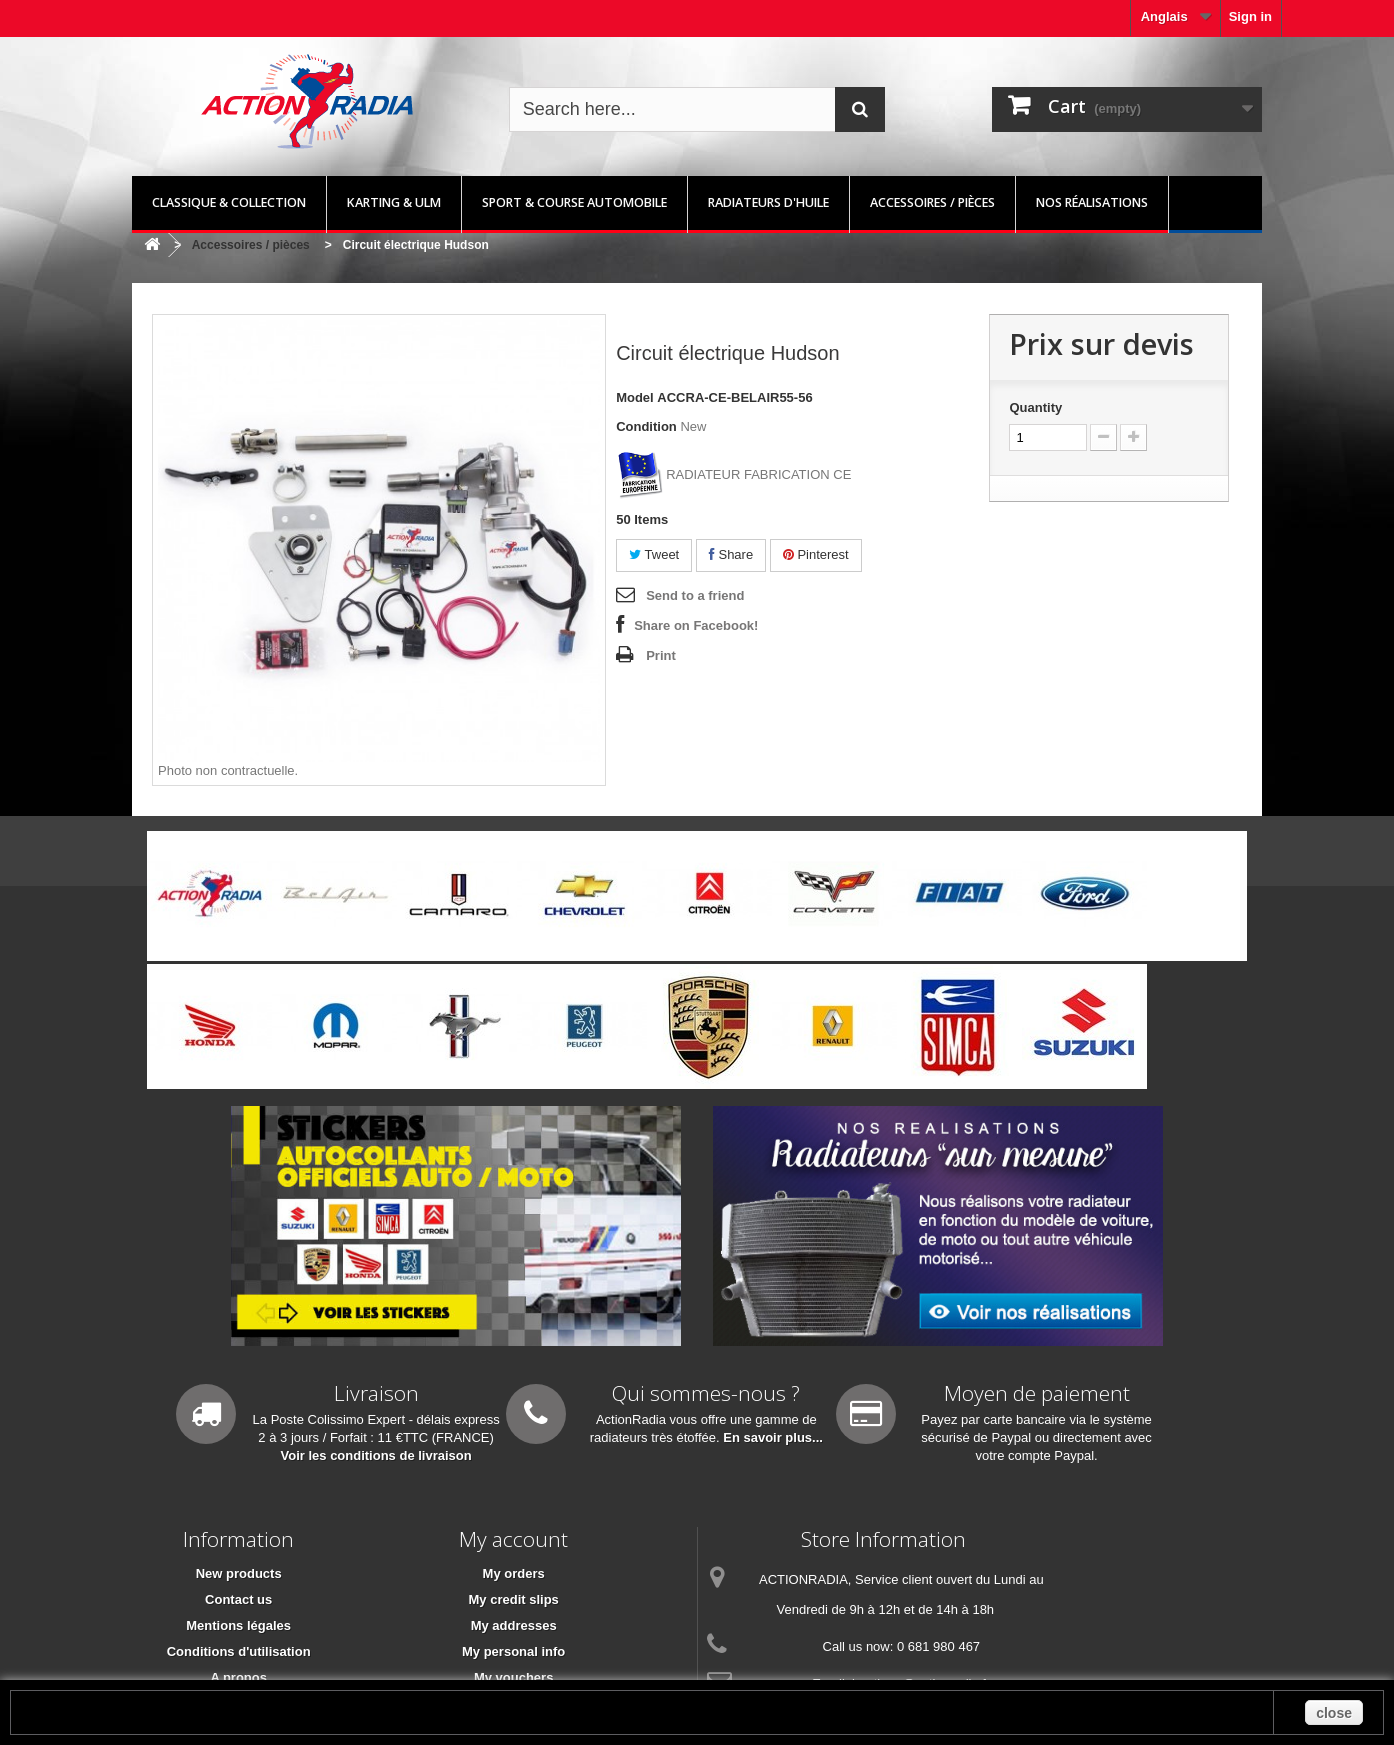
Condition (646, 426)
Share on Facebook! (696, 625)
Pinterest (816, 554)
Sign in (1250, 16)
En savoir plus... (773, 1437)
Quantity (1035, 407)
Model (635, 397)
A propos (238, 1677)
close (1334, 1713)
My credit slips (514, 1599)
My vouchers (513, 1677)
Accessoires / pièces (932, 202)
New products (239, 1573)
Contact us (238, 1599)
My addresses (514, 1625)
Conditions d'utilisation (239, 1651)
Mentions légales (238, 1625)
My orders (514, 1573)
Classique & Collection (229, 202)
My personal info (513, 1651)
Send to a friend (695, 595)
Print (661, 655)
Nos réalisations (1092, 202)
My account (513, 1539)
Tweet (654, 554)
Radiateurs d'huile (768, 202)
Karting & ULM (394, 202)
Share (731, 554)
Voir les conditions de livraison (376, 1455)
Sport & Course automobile (574, 202)
